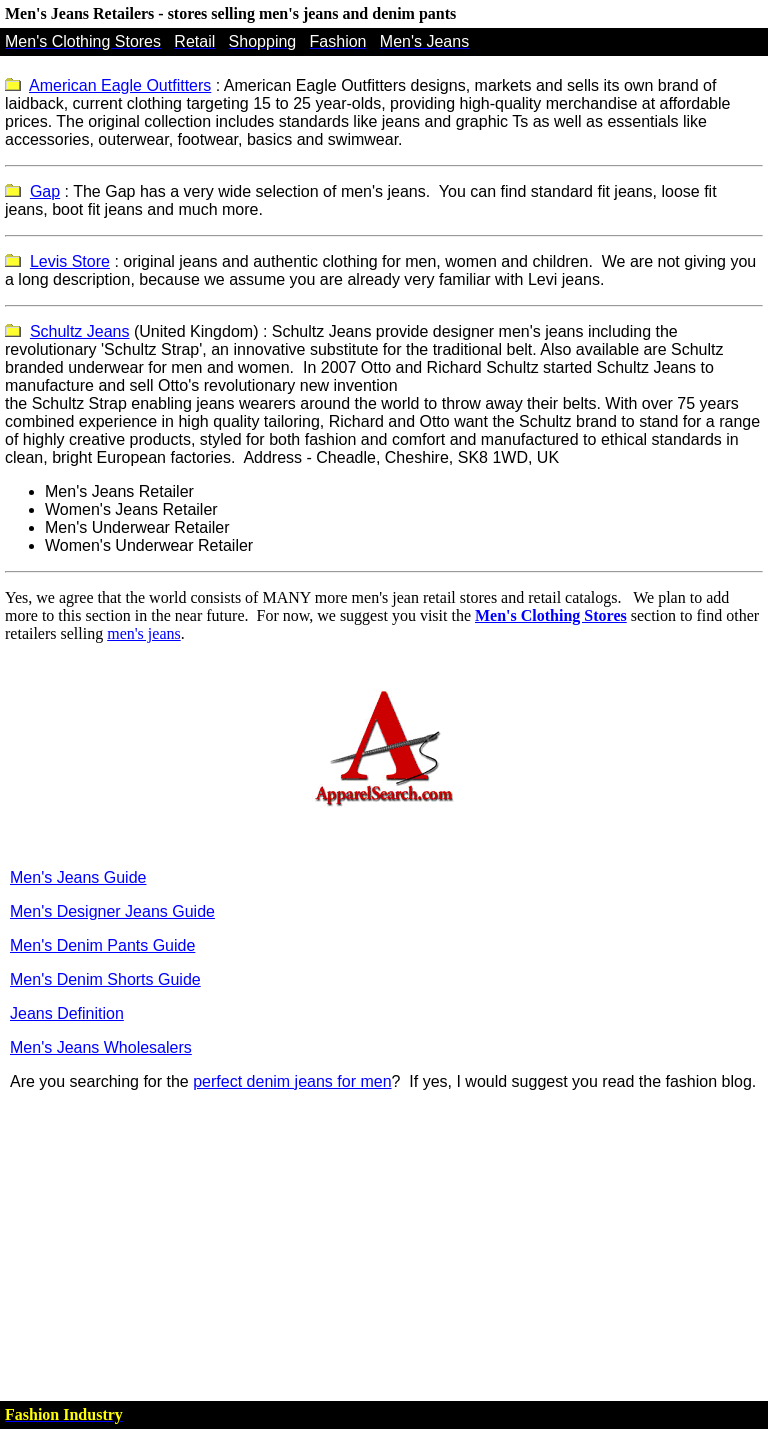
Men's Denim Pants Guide (102, 945)
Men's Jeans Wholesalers (101, 1047)
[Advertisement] (384, 1246)
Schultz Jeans (80, 331)
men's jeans (144, 633)
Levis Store (70, 261)
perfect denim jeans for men (292, 1081)
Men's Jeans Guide (78, 877)
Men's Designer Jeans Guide (112, 911)
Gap (45, 191)
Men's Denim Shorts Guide (105, 979)
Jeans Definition (67, 1013)
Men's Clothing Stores (551, 615)
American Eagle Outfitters (120, 85)
